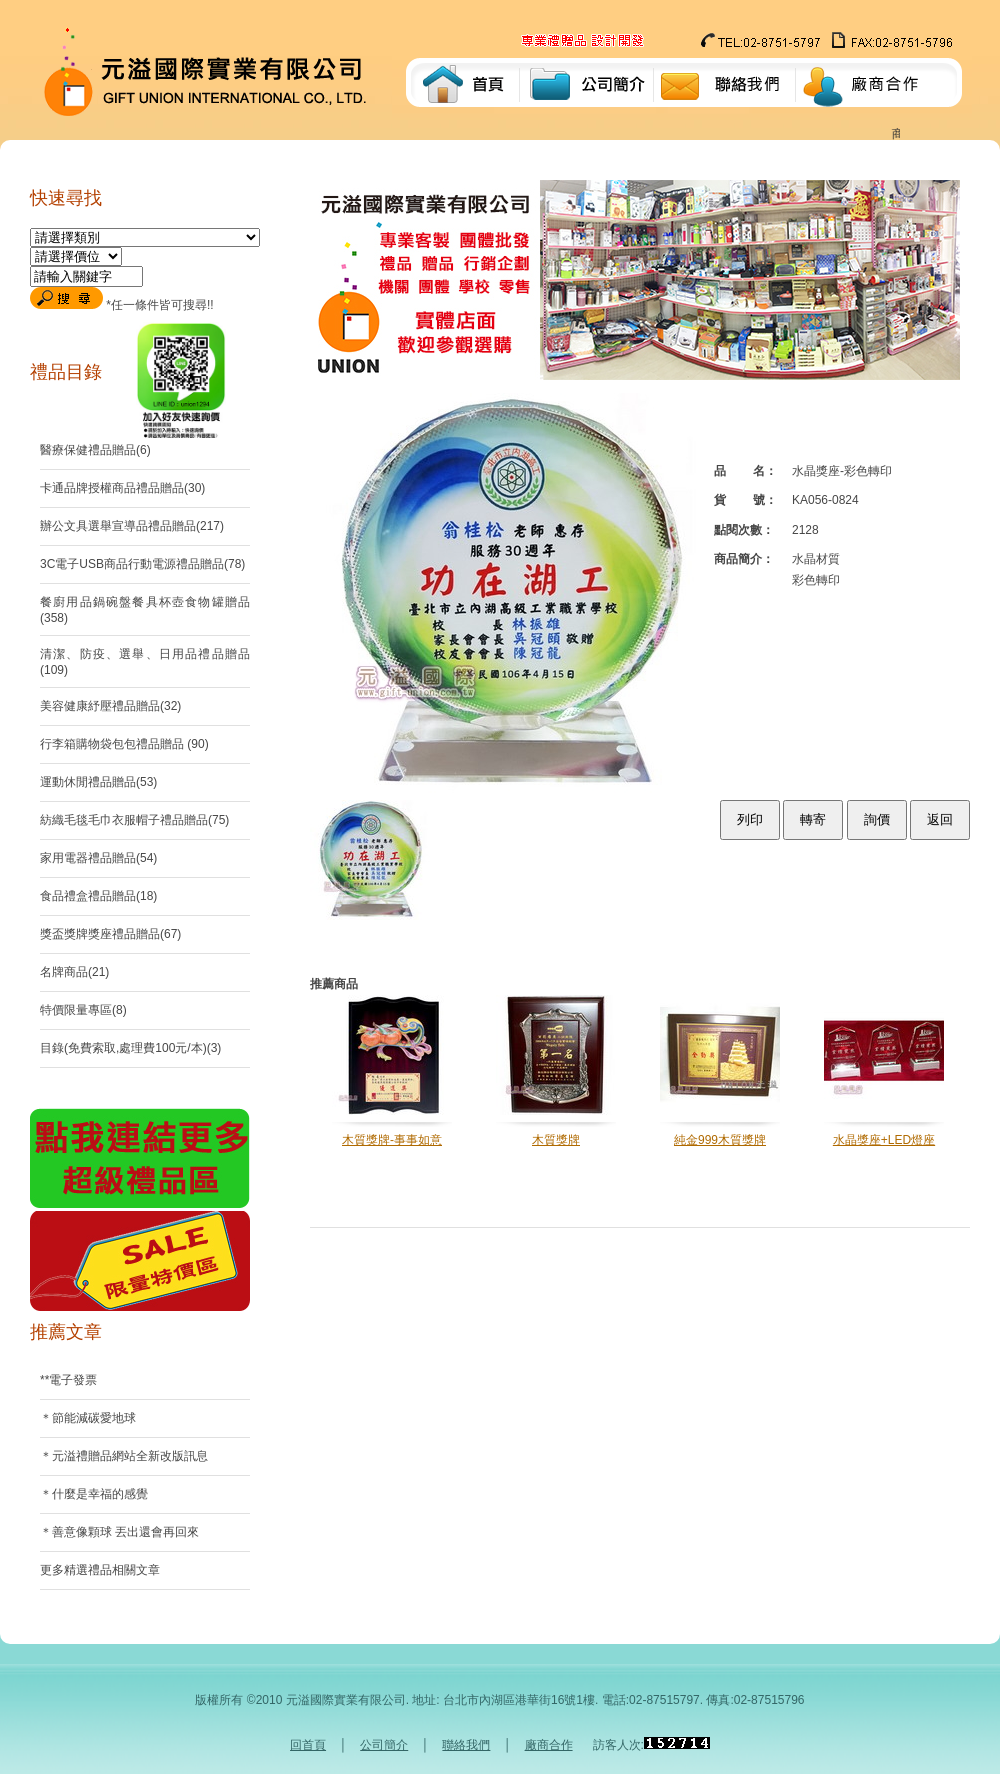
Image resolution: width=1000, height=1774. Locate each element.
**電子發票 (68, 1380)
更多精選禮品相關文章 (100, 1570)
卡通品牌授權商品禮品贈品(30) (122, 488)
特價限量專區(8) (83, 1010)
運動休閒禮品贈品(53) (98, 782)
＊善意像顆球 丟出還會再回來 (119, 1532)
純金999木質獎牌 (720, 1140)
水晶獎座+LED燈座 (884, 1140)
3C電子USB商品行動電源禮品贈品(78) (142, 564)
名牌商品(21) (74, 972)
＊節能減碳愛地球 (88, 1418)
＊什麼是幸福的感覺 (94, 1494)
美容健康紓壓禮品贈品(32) (110, 706)
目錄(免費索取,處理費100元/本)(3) (130, 1048)
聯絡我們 (466, 1745)
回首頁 (308, 1745)
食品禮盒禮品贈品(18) (98, 896)
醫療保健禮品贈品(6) (95, 450)
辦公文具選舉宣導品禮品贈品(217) (132, 526)
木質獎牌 (556, 1140)
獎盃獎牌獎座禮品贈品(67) (110, 934)
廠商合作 (549, 1745)
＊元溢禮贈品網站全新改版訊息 (124, 1456)
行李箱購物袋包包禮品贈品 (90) (124, 744)
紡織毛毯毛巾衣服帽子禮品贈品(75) (134, 820)
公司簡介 (384, 1745)
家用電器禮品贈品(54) (98, 858)
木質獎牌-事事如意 (392, 1140)
